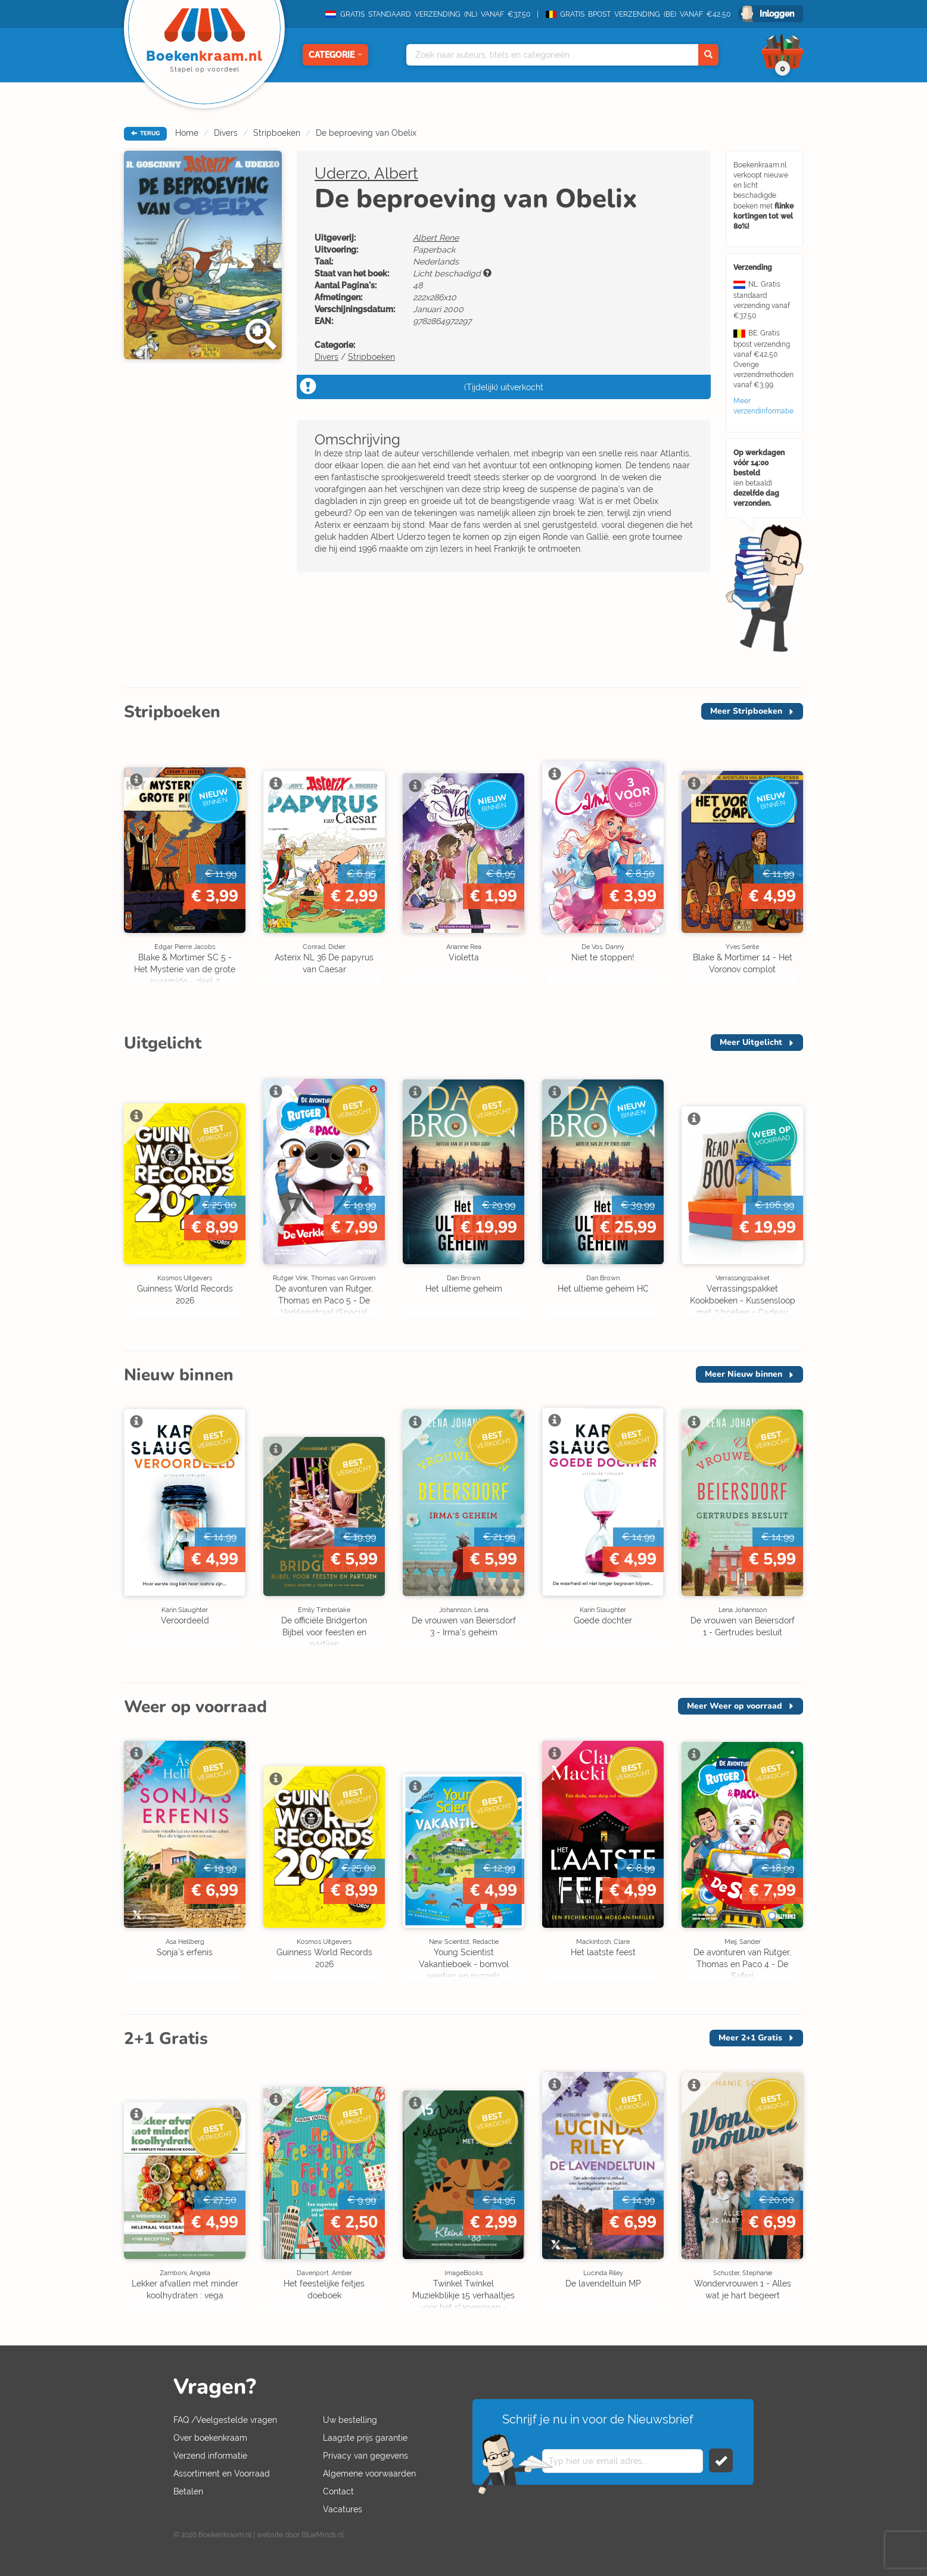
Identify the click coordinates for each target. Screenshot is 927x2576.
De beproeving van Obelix (366, 133)
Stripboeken (276, 133)
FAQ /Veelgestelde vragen (225, 2420)
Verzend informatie (210, 2455)
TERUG (145, 133)
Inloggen (777, 13)
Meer (746, 711)
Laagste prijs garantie (365, 2438)
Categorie (335, 55)
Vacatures (342, 2509)
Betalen (188, 2491)
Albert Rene (436, 237)
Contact (338, 2491)
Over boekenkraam (210, 2438)
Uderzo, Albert (366, 173)
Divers (226, 133)
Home (186, 133)
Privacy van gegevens (365, 2455)
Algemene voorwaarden (369, 2473)
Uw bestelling (350, 2420)
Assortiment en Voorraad (221, 2473)
